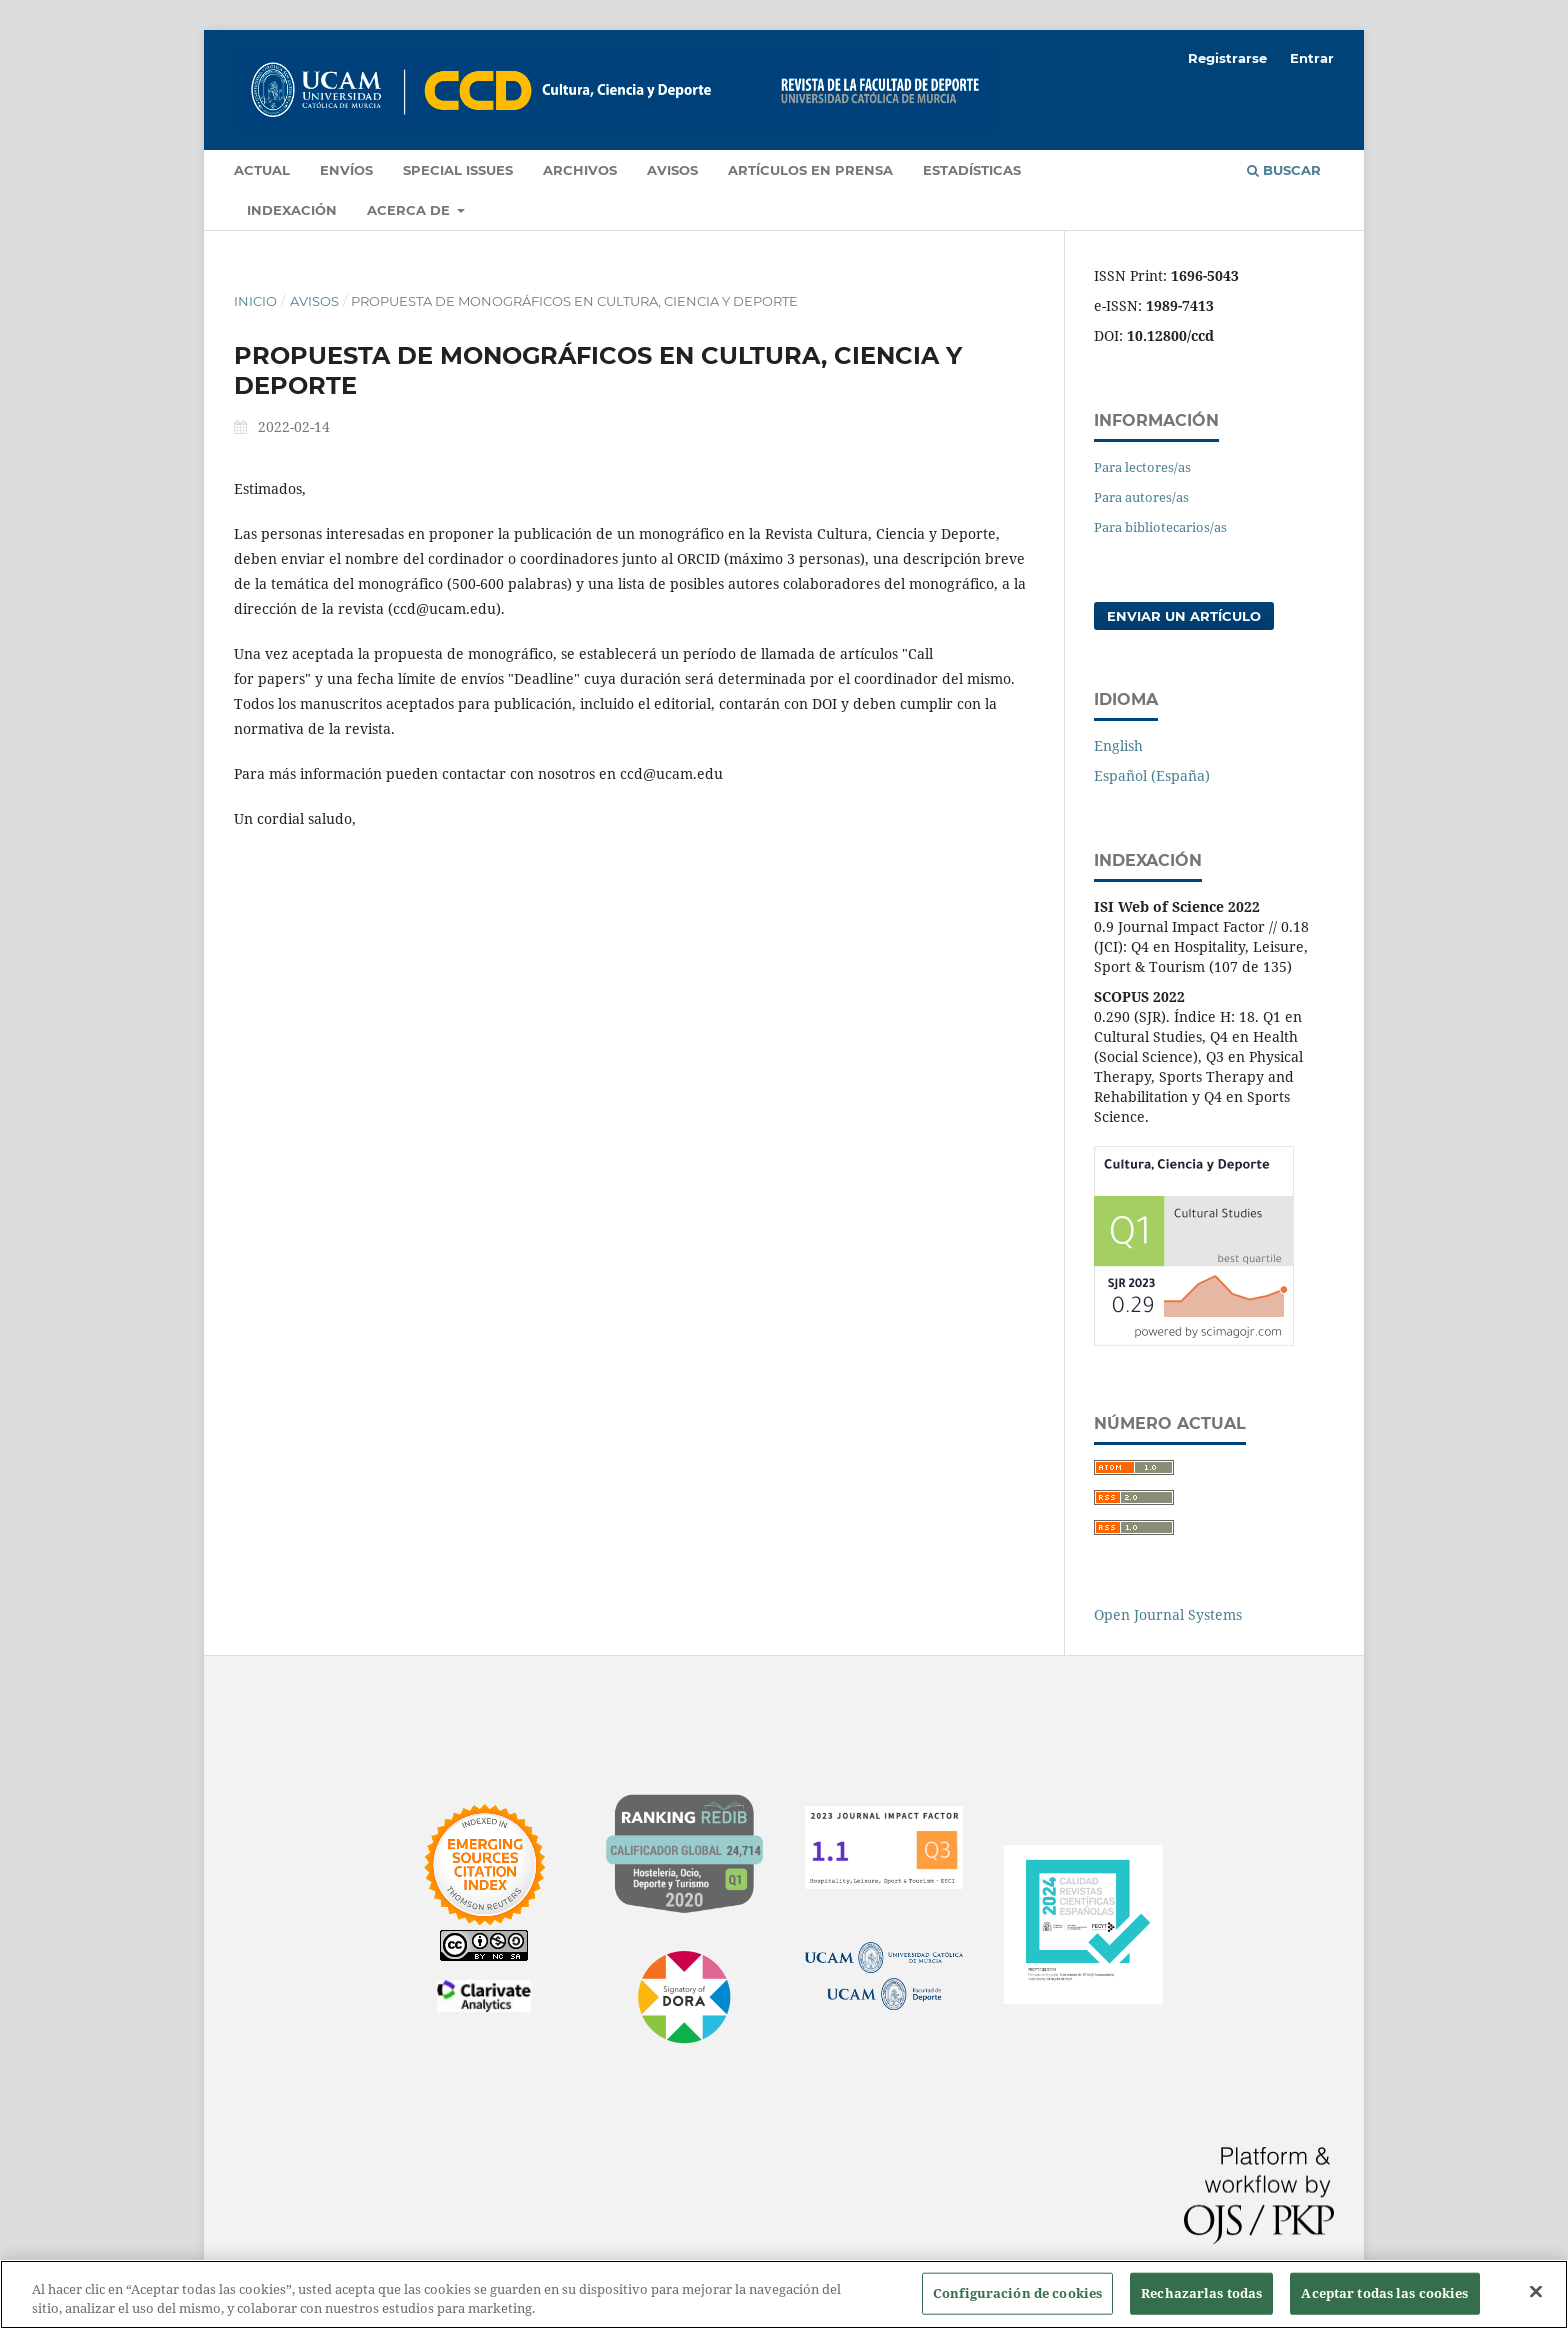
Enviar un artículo (1184, 616)
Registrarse (1227, 58)
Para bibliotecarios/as (1160, 527)
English (1118, 745)
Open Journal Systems (1168, 1614)
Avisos (672, 170)
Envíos (346, 170)
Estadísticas (972, 170)
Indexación (292, 210)
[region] (784, 2294)
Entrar (1312, 58)
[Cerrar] (1536, 2292)
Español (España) (1152, 775)
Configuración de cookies (1017, 2293)
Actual (262, 170)
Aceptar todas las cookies (1384, 2293)
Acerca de (410, 210)
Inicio (255, 301)
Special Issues (458, 170)
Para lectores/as (1142, 467)
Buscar (1284, 170)
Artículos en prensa (810, 170)
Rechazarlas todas (1201, 2293)
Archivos (580, 170)
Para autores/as (1141, 497)
